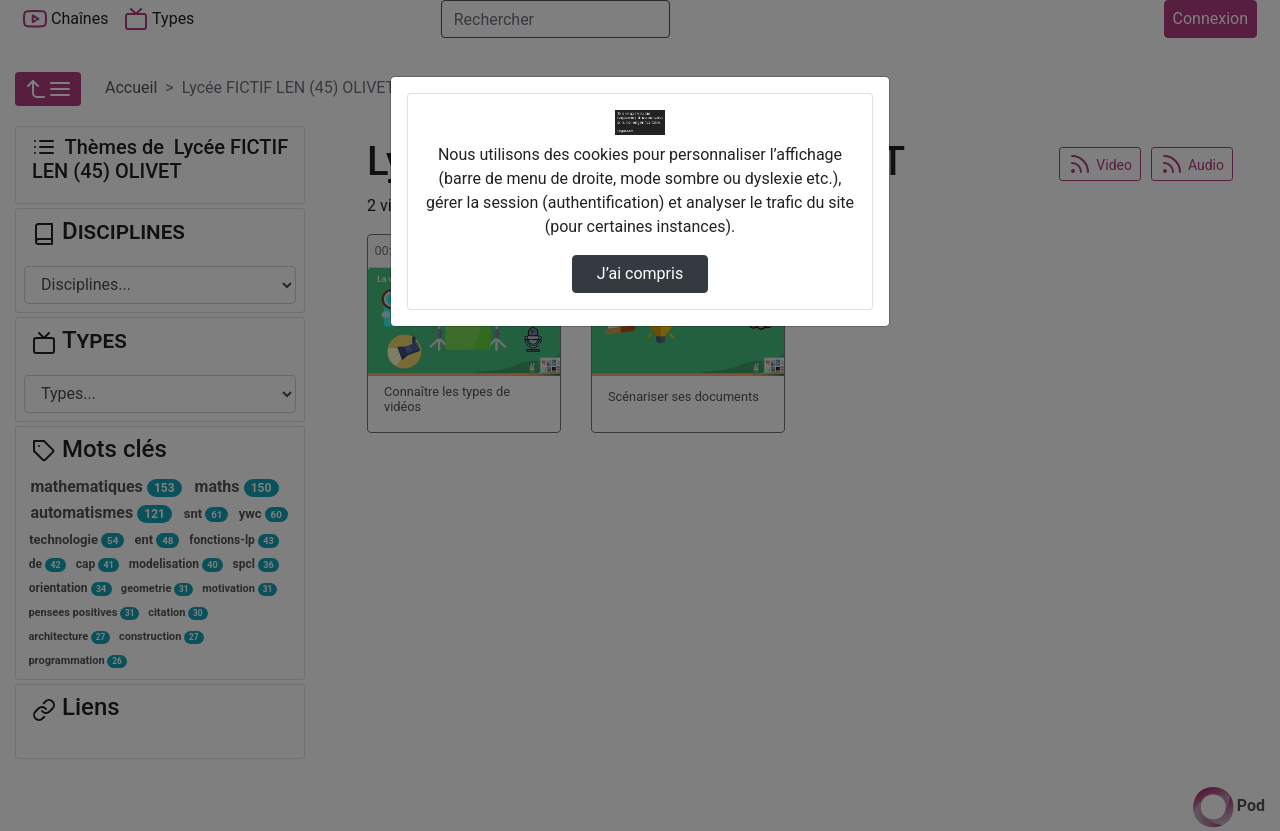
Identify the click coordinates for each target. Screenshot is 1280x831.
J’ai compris (640, 273)
